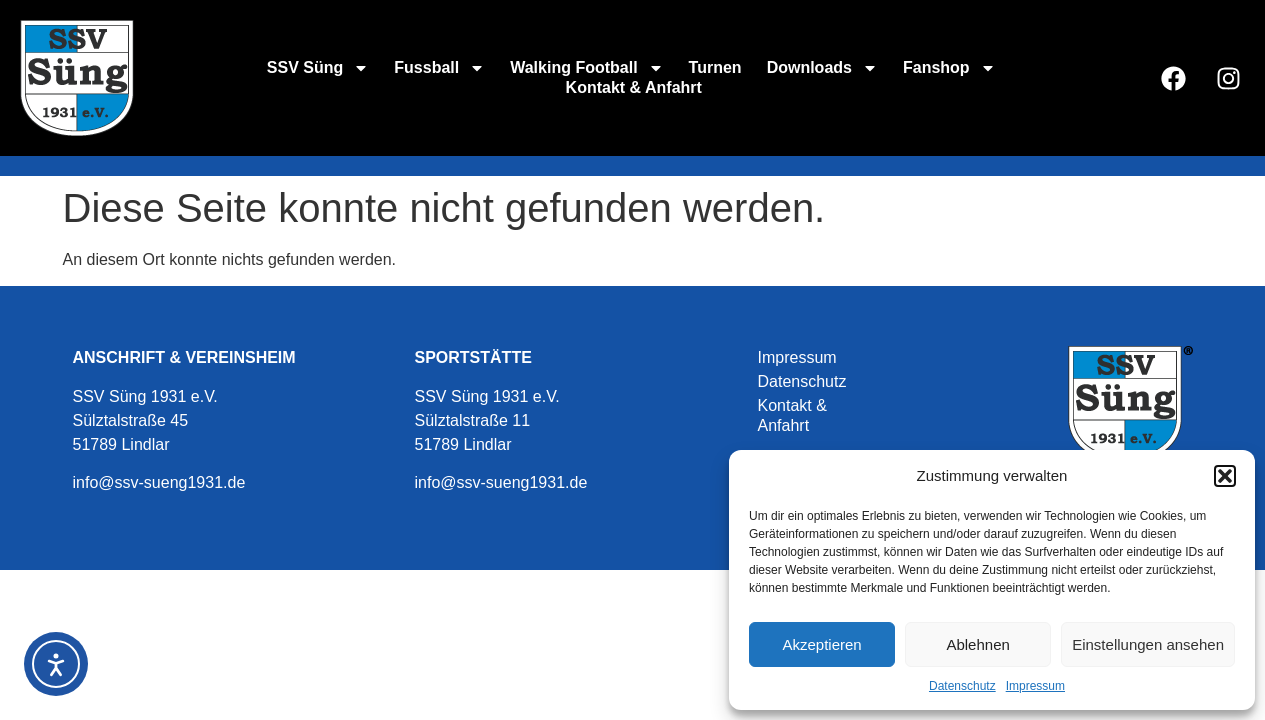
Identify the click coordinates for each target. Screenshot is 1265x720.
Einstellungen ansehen (1148, 644)
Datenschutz (962, 686)
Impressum (1035, 686)
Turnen (715, 67)
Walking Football (586, 68)
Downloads (822, 68)
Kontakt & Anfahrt (634, 87)
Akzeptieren (821, 644)
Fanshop (949, 68)
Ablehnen (977, 644)
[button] (1225, 476)
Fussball (439, 68)
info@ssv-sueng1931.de (159, 482)
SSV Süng (318, 68)
